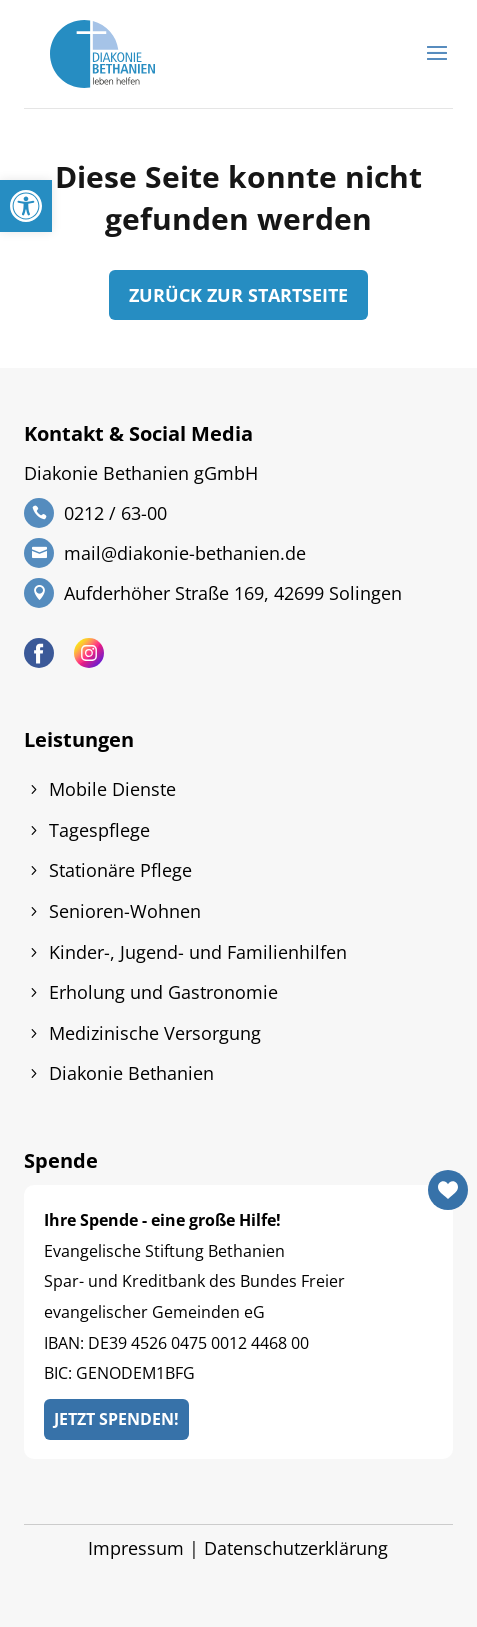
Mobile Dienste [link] (112, 789)
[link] (26, 206)
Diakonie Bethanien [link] (131, 1073)
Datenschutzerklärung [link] (296, 1548)
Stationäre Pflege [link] (120, 870)
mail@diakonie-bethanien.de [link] (185, 553)
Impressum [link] (136, 1548)
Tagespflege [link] (99, 830)
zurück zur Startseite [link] (238, 295)
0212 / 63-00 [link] (115, 513)
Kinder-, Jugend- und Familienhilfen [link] (198, 952)
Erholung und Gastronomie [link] (163, 992)
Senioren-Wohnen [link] (125, 911)
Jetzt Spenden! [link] (116, 1419)
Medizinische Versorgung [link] (155, 1033)
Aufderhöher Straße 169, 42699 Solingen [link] (233, 593)
